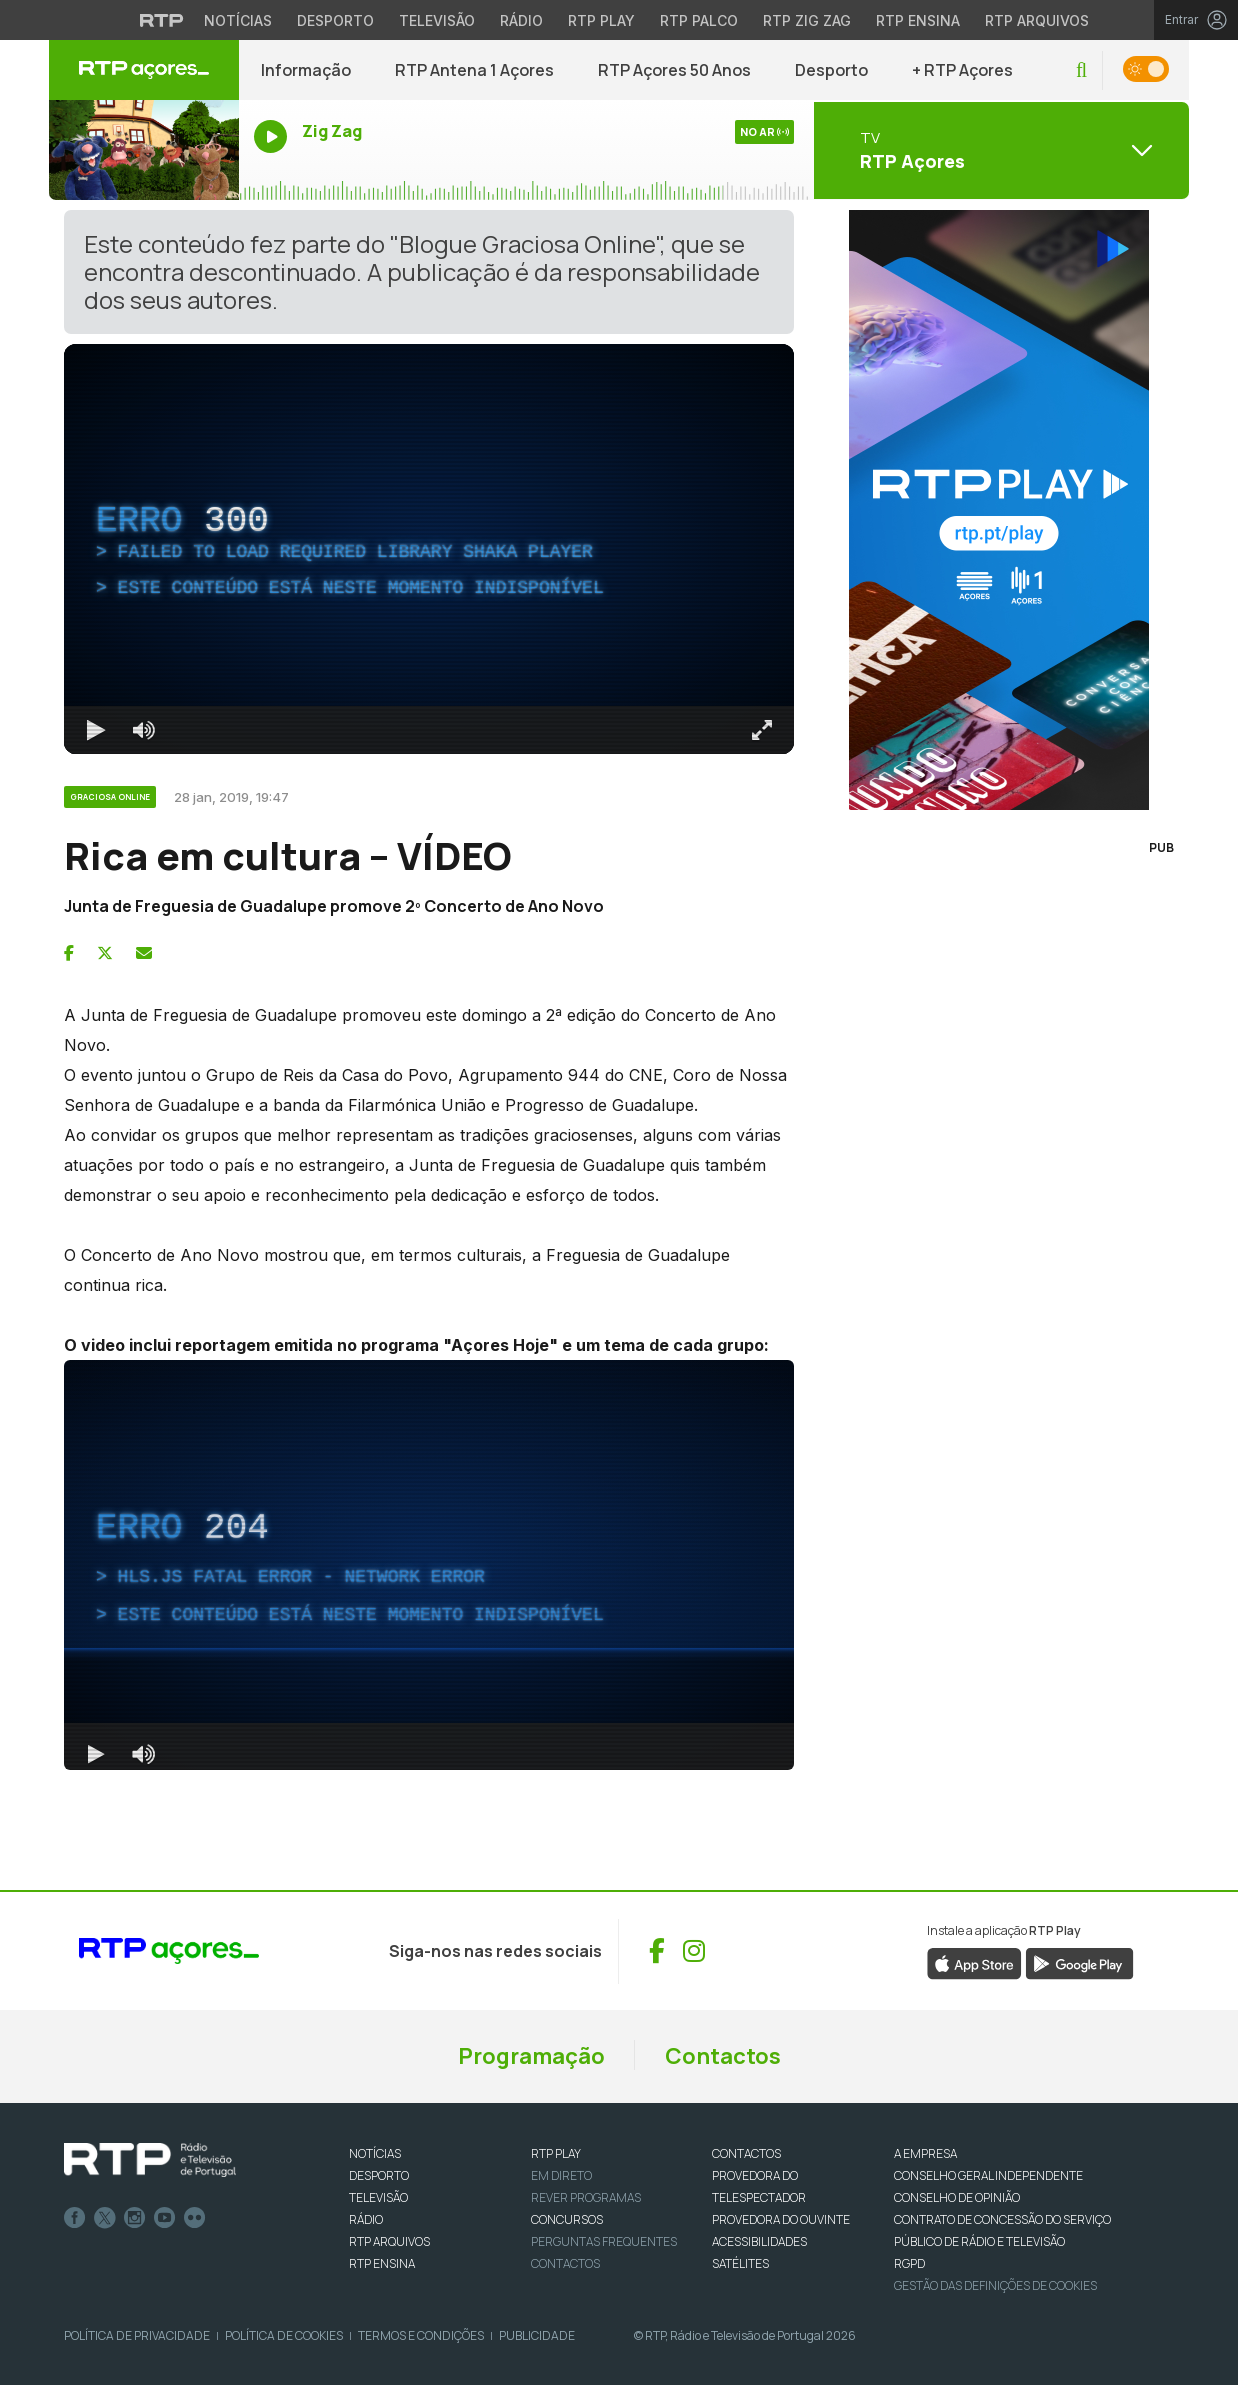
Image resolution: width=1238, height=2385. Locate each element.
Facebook (75, 2218)
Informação (306, 70)
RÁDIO (366, 2219)
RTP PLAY (556, 2153)
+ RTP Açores (962, 70)
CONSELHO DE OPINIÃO (957, 2197)
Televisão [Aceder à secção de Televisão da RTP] (437, 20)
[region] (429, 549)
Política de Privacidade (137, 2335)
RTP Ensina (382, 2263)
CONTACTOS (746, 2153)
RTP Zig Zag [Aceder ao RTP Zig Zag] (807, 20)
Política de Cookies (284, 2335)
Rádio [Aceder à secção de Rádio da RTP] (521, 20)
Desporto (831, 70)
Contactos (723, 2056)
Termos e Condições (421, 2335)
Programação (531, 2056)
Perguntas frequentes (604, 2241)
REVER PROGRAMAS (586, 2197)
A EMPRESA (925, 2153)
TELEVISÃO (378, 2197)
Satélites (740, 2263)
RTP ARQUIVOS (389, 2241)
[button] (1081, 70)
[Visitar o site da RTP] (162, 20)
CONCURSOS (567, 2219)
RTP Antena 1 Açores (474, 70)
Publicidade (537, 2335)
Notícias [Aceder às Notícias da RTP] (238, 20)
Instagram (135, 2218)
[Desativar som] (144, 730)
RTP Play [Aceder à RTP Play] (601, 20)
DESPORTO (379, 2175)
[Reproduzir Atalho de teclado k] (96, 730)
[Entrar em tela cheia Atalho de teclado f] (762, 730)
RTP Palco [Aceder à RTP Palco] (699, 20)
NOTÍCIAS (375, 2153)
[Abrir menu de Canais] (999, 150)
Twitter (105, 2218)
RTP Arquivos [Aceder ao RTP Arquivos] (1037, 20)
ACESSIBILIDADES (759, 2241)
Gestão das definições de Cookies (995, 2285)
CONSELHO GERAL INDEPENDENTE (988, 2175)
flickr (195, 2218)
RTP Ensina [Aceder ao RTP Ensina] (918, 20)
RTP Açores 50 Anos (674, 70)
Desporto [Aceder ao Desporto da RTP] (335, 20)
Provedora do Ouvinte (781, 2219)
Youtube (165, 2218)
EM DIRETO (561, 2175)
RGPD (909, 2263)
